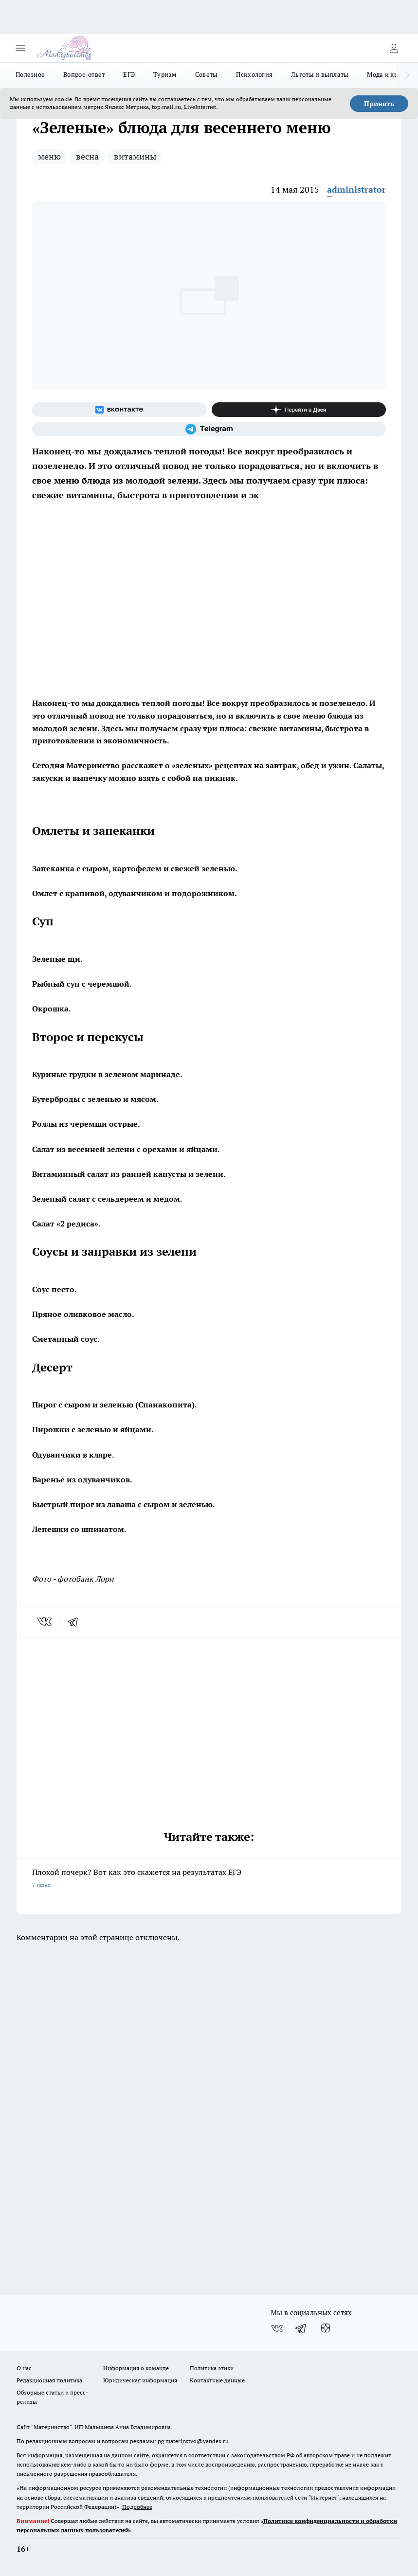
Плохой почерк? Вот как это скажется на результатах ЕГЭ (209, 1879)
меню (49, 156)
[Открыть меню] (20, 48)
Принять (379, 103)
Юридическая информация (140, 2380)
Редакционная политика (49, 2380)
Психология (254, 74)
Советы (206, 74)
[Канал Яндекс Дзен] (299, 409)
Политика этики (212, 2368)
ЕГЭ (129, 74)
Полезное (30, 74)
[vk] (45, 1621)
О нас (24, 2368)
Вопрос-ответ (84, 74)
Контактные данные (217, 2380)
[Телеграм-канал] (209, 429)
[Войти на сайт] (393, 48)
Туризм (165, 74)
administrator (356, 189)
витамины (135, 156)
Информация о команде (136, 2368)
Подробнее (137, 2506)
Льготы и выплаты (319, 74)
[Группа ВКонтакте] (119, 409)
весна (87, 156)
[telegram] (76, 1621)
